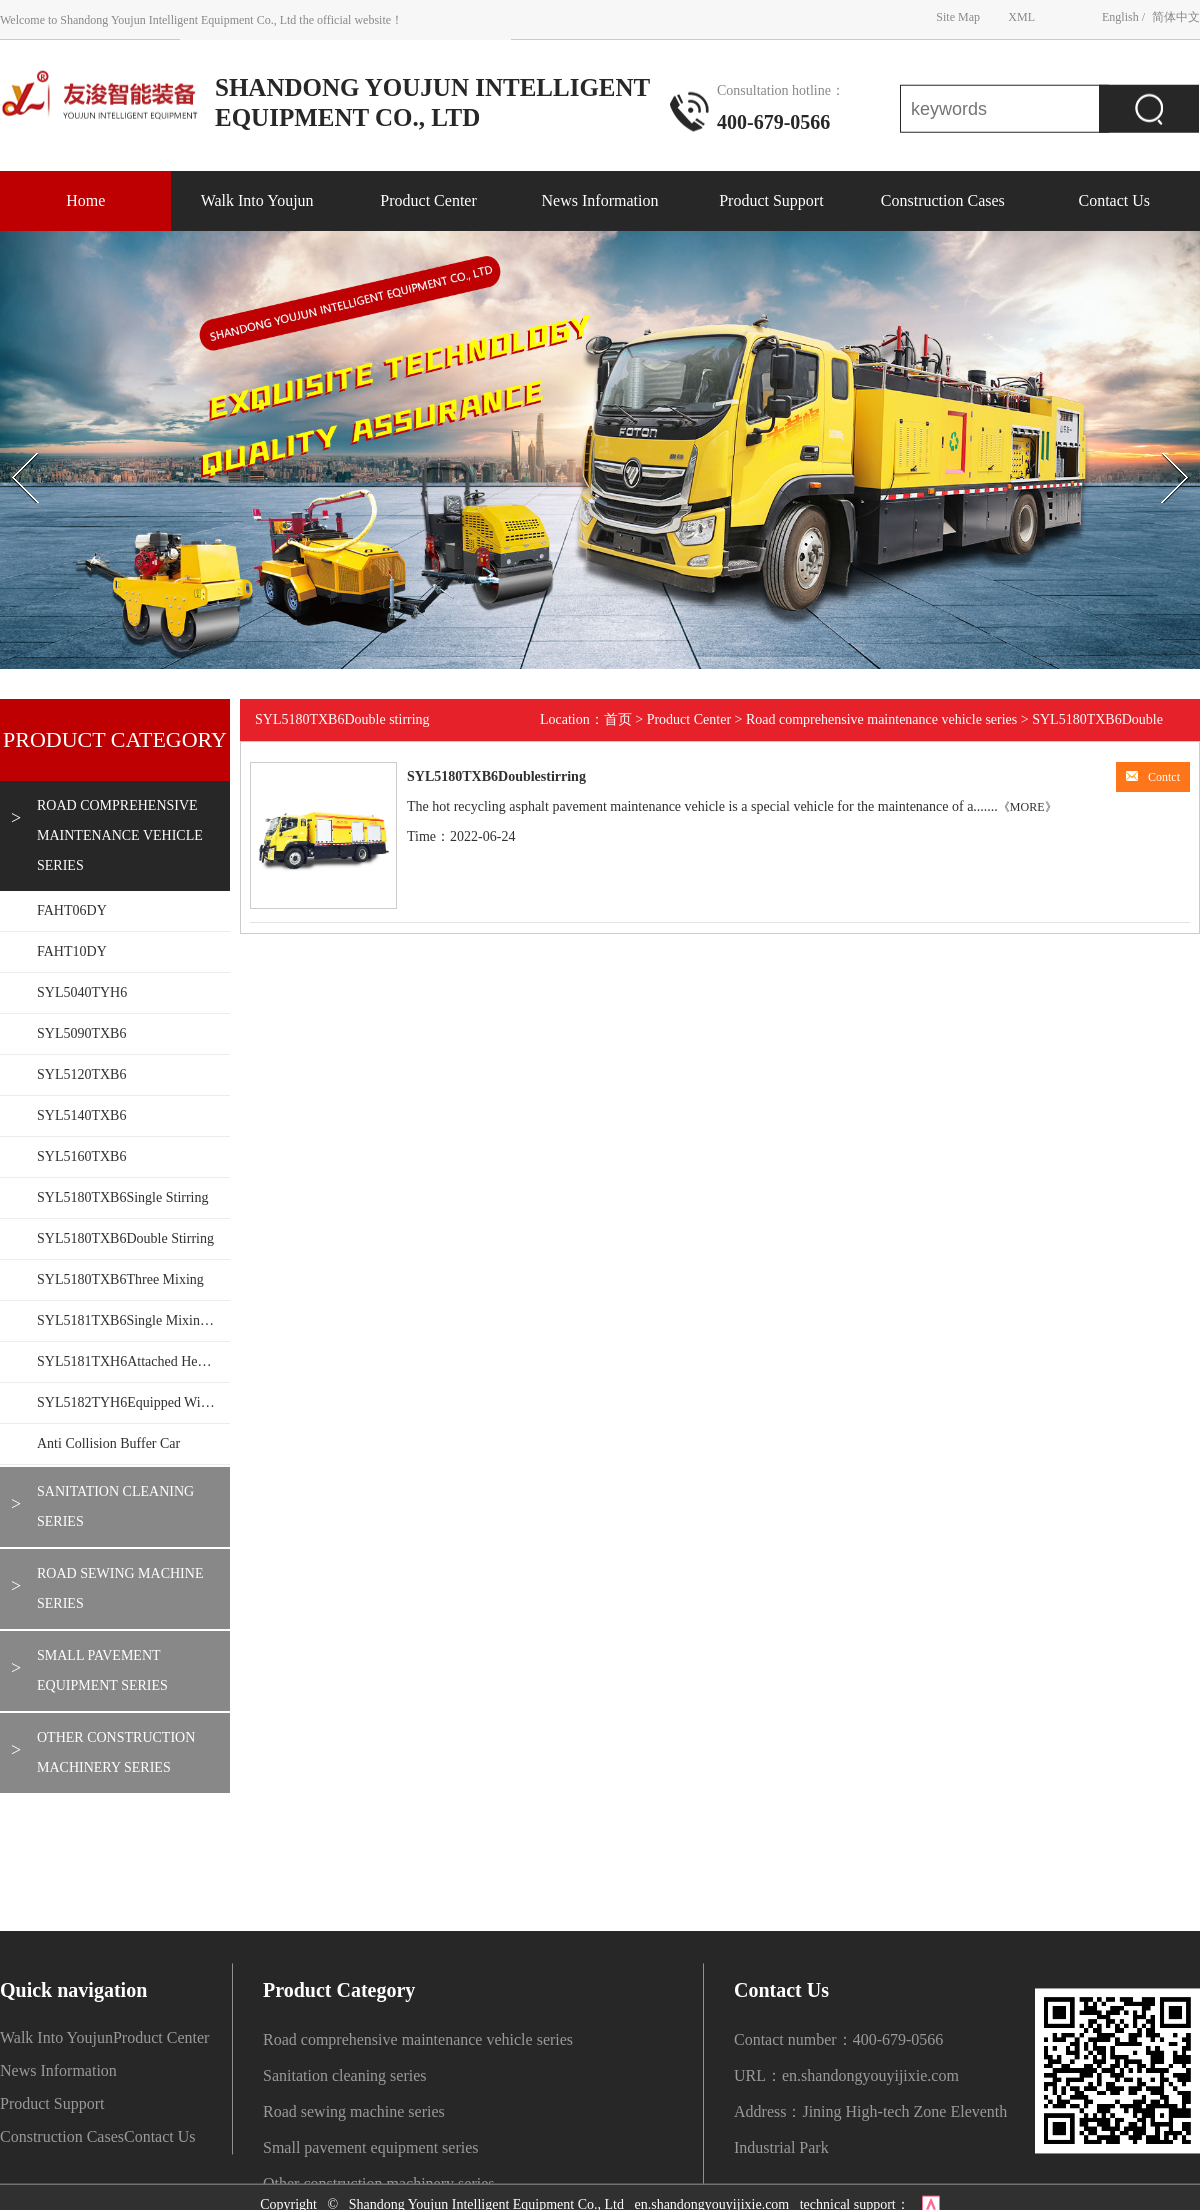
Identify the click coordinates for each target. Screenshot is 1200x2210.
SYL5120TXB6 (81, 1074)
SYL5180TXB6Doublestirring (496, 776)
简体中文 (1176, 16)
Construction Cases (943, 200)
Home (85, 200)
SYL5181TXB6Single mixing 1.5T (133, 1320)
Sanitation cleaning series (115, 1506)
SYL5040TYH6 (82, 992)
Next (1153, 435)
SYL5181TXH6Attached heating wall (133, 1361)
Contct (1153, 777)
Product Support (771, 200)
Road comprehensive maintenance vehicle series (120, 835)
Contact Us (1114, 200)
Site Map (958, 16)
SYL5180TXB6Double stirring (125, 1238)
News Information (600, 200)
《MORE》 (1027, 807)
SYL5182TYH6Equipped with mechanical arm (133, 1402)
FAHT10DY (72, 951)
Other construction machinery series (116, 1752)
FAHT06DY (72, 910)
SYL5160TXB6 (81, 1156)
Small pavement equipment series (102, 1670)
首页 (618, 719)
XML (1021, 16)
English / (1123, 16)
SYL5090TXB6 (81, 1033)
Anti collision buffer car (108, 1443)
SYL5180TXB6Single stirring (123, 1197)
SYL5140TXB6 (81, 1115)
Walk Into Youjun (257, 200)
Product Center (428, 200)
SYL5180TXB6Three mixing (120, 1279)
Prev (11, 435)
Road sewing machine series (120, 1588)
